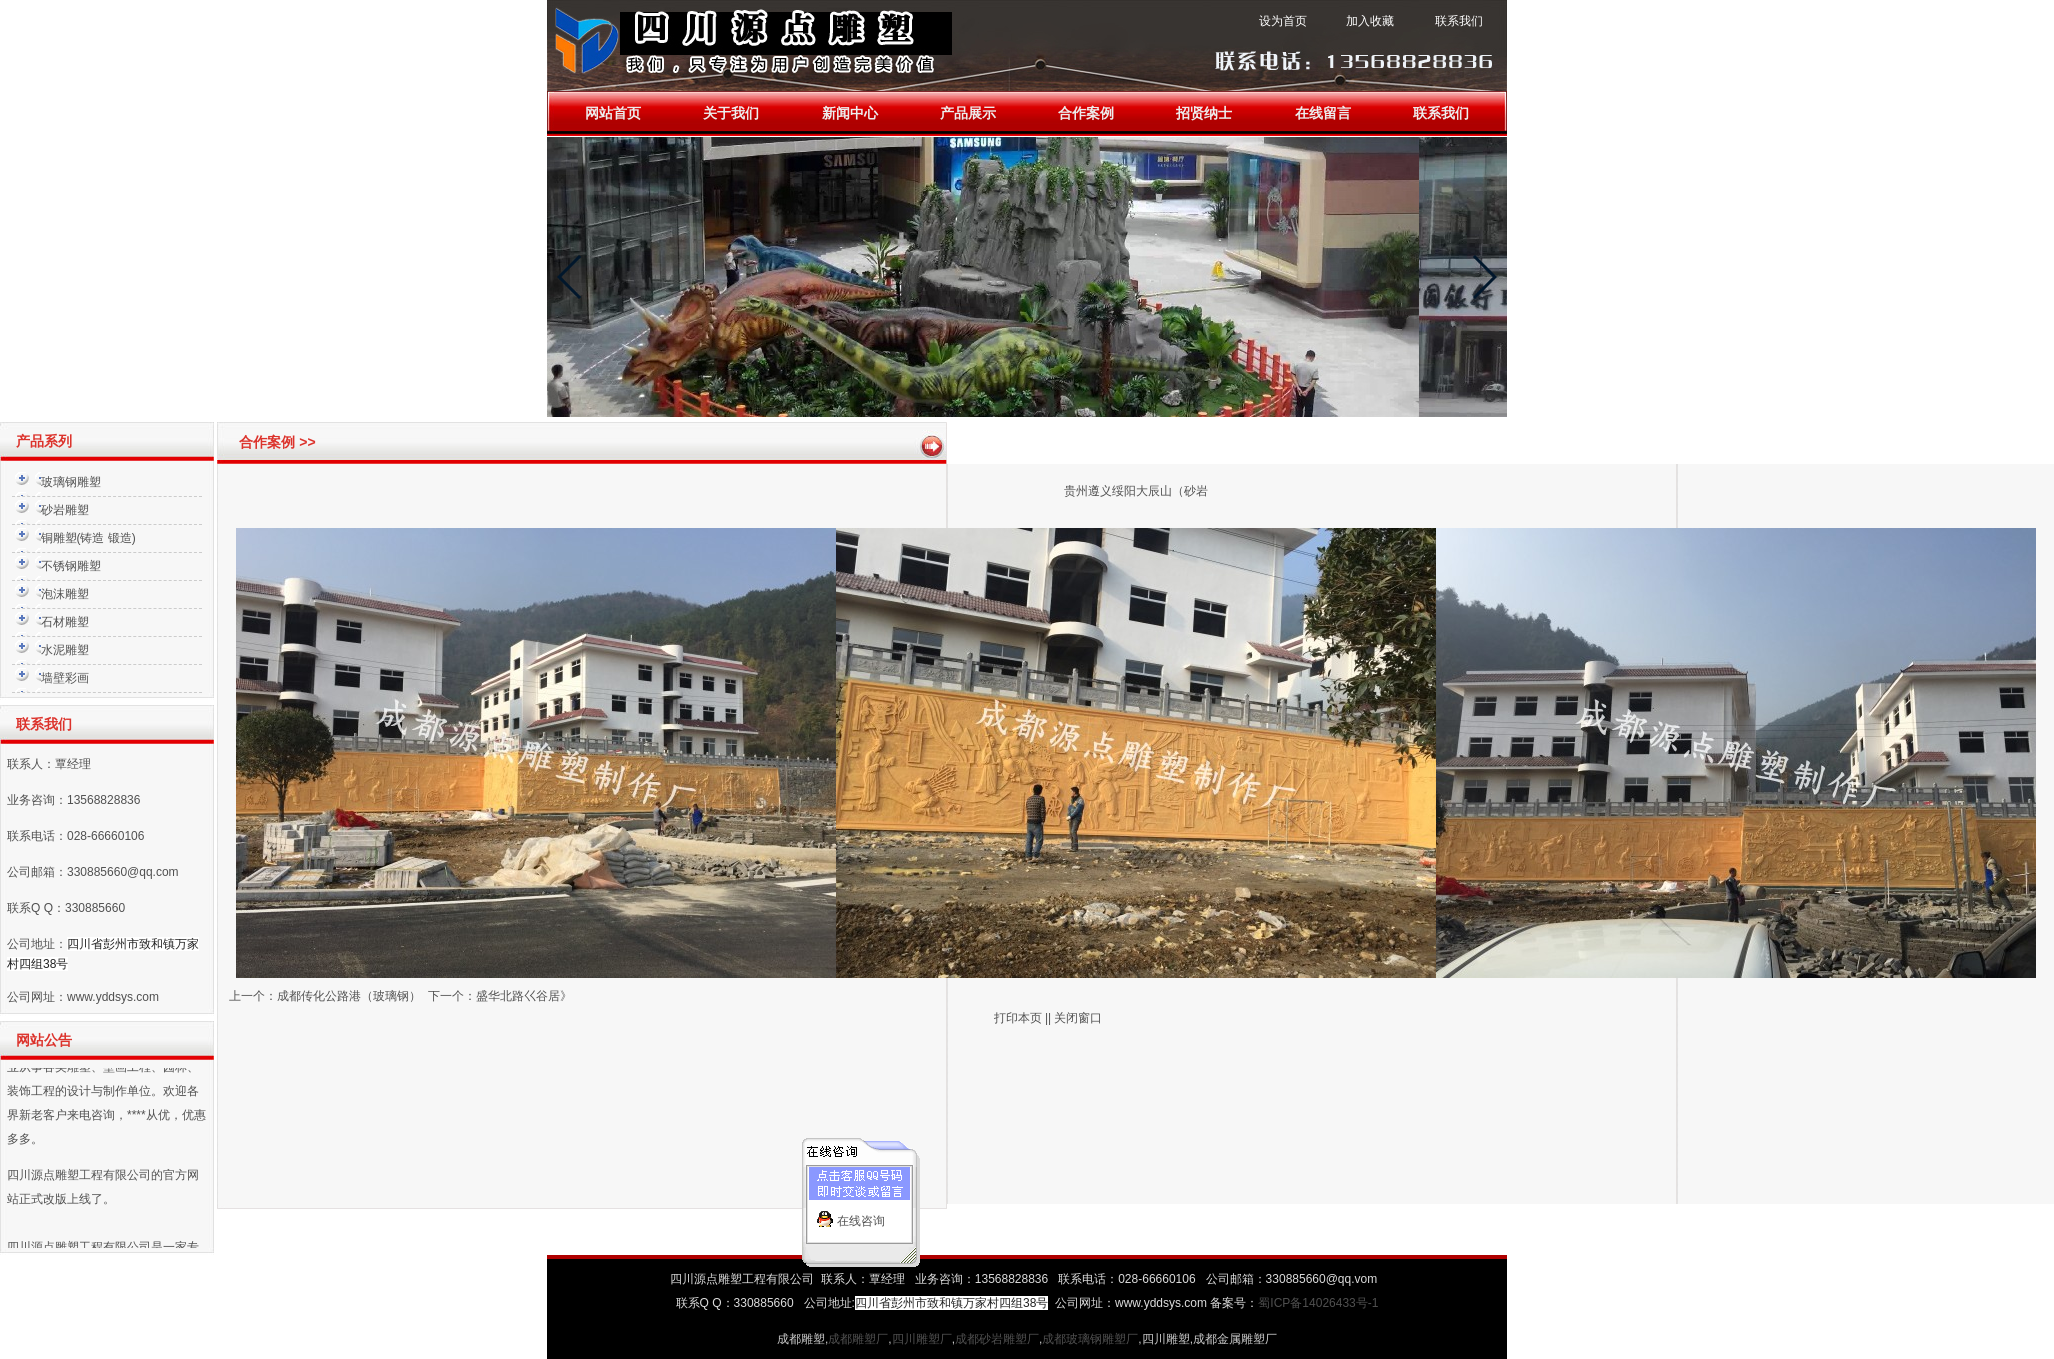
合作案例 (1086, 113)
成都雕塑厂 (858, 1339)
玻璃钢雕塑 (71, 482)
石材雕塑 (65, 622)
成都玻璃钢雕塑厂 (1090, 1339)
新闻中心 (850, 113)
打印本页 (1018, 1018)
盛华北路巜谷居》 (524, 996)
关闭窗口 (1078, 1018)
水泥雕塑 (65, 650)
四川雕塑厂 (922, 1339)
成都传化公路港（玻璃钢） (349, 996)
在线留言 (1323, 113)
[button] (570, 277)
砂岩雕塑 (65, 510)
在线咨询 (861, 1214)
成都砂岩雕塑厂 (997, 1339)
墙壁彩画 (65, 678)
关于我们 (731, 113)
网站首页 (613, 113)
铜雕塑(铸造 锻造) (88, 538)
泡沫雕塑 (65, 594)
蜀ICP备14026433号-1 (1318, 1303)
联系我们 (1441, 113)
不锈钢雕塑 (71, 566)
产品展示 (968, 113)
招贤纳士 (1204, 113)
